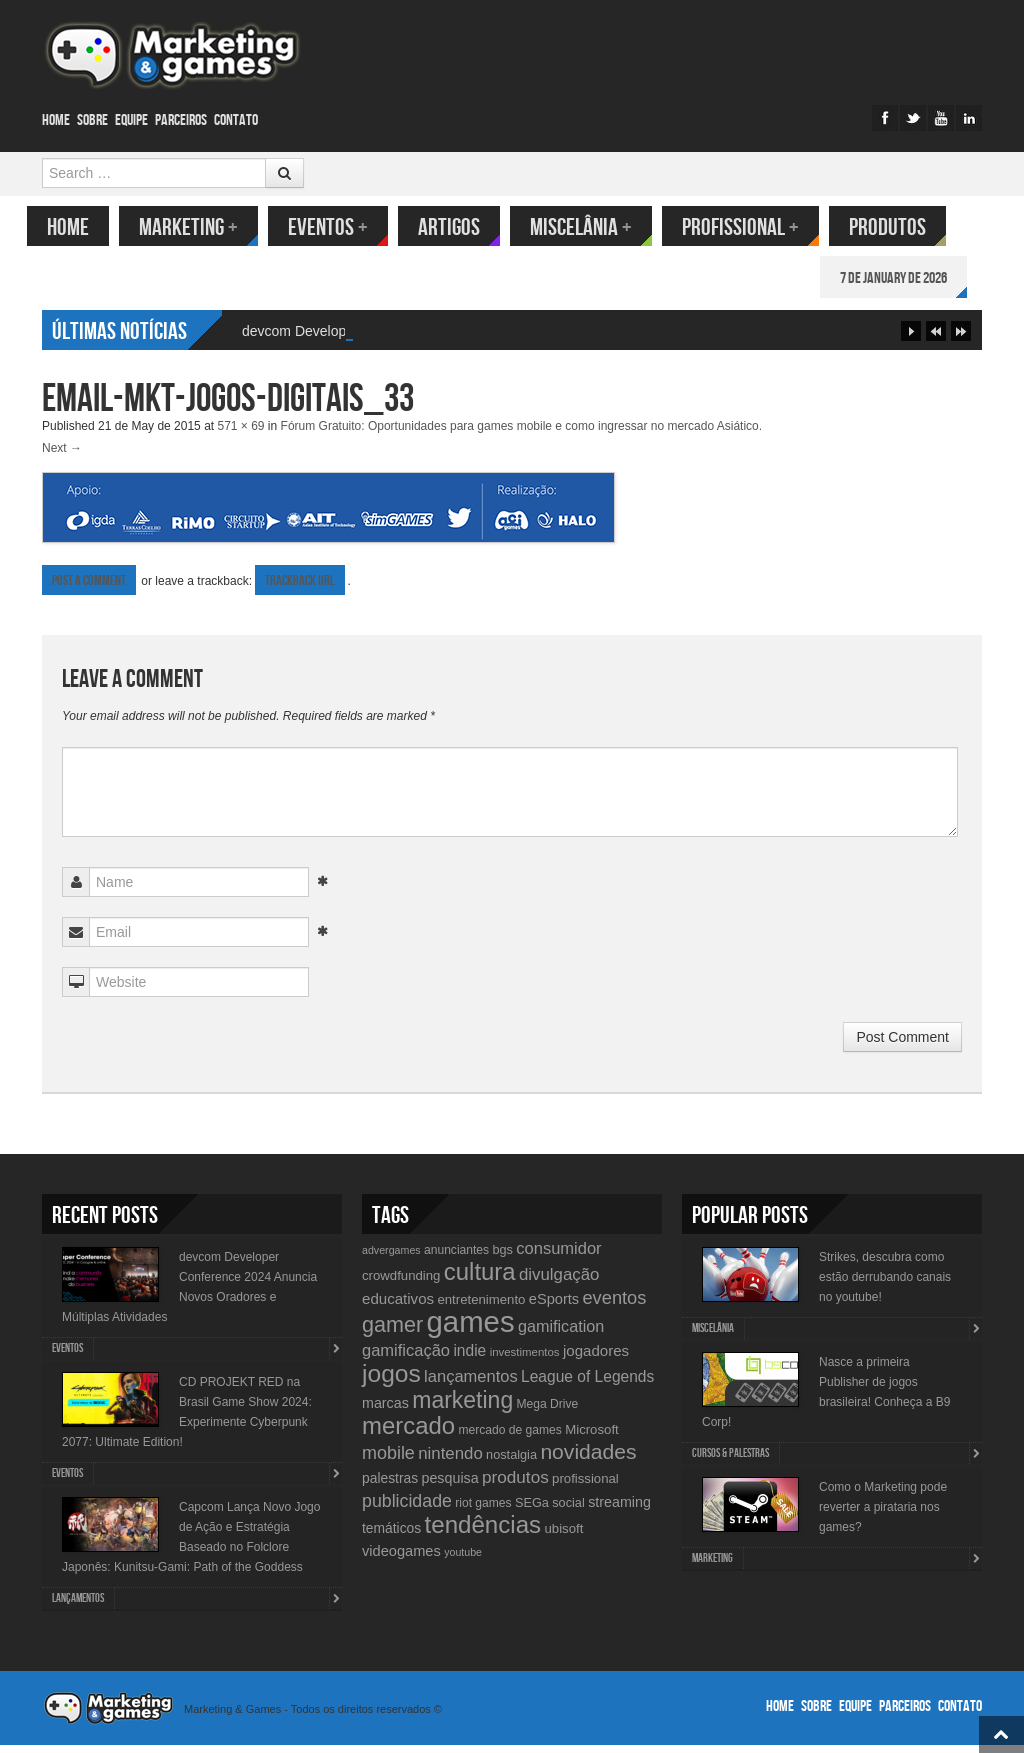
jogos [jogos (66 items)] (391, 1381)
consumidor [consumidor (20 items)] (558, 1256)
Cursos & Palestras (730, 1461)
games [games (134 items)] (471, 1329)
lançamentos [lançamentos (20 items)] (471, 1384)
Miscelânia (596, 227)
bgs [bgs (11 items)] (502, 1257)
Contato (236, 120)
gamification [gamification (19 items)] (561, 1334)
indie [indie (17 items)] (469, 1358)
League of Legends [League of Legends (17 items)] (587, 1384)
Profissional (755, 227)
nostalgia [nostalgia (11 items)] (511, 1462)
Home (56, 120)
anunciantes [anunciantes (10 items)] (456, 1258)
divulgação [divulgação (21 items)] (559, 1282)
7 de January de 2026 (908, 278)
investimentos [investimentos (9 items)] (525, 1360)
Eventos (343, 227)
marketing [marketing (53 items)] (462, 1408)
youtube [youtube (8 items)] (463, 1560)
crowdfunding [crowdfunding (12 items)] (401, 1283)
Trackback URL (300, 588)
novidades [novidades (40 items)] (588, 1459)
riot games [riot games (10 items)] (483, 1511)
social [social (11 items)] (568, 1510)
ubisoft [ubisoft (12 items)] (564, 1536)
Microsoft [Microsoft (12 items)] (592, 1437)
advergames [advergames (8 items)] (391, 1258)
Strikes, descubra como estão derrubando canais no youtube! (885, 1285)
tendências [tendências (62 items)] (483, 1532)
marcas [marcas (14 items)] (385, 1411)
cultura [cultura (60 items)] (480, 1279)
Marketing (203, 227)
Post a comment (89, 588)
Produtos (902, 227)
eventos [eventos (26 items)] (614, 1305)
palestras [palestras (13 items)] (390, 1486)
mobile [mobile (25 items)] (388, 1461)
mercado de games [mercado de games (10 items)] (509, 1438)
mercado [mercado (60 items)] (408, 1433)
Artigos (464, 227)
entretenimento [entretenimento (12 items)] (481, 1307)
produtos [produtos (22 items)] (515, 1485)
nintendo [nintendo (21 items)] (450, 1461)
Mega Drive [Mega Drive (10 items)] (548, 1412)
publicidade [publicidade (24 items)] (407, 1509)
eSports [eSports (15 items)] (554, 1307)
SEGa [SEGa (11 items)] (532, 1510)
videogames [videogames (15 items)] (401, 1559)
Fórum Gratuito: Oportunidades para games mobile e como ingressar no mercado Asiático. (522, 434)
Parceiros (181, 120)
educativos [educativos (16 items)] (398, 1306)
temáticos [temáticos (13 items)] (391, 1536)
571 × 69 (240, 434)
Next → (62, 456)
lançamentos (78, 1606)
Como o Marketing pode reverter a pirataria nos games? (883, 1515)
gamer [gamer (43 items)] (392, 1332)
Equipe (131, 120)
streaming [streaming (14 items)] (619, 1510)
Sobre (92, 120)
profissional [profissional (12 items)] (585, 1486)
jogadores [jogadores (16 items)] (596, 1358)
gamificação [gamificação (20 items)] (406, 1358)
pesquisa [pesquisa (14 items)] (449, 1486)
